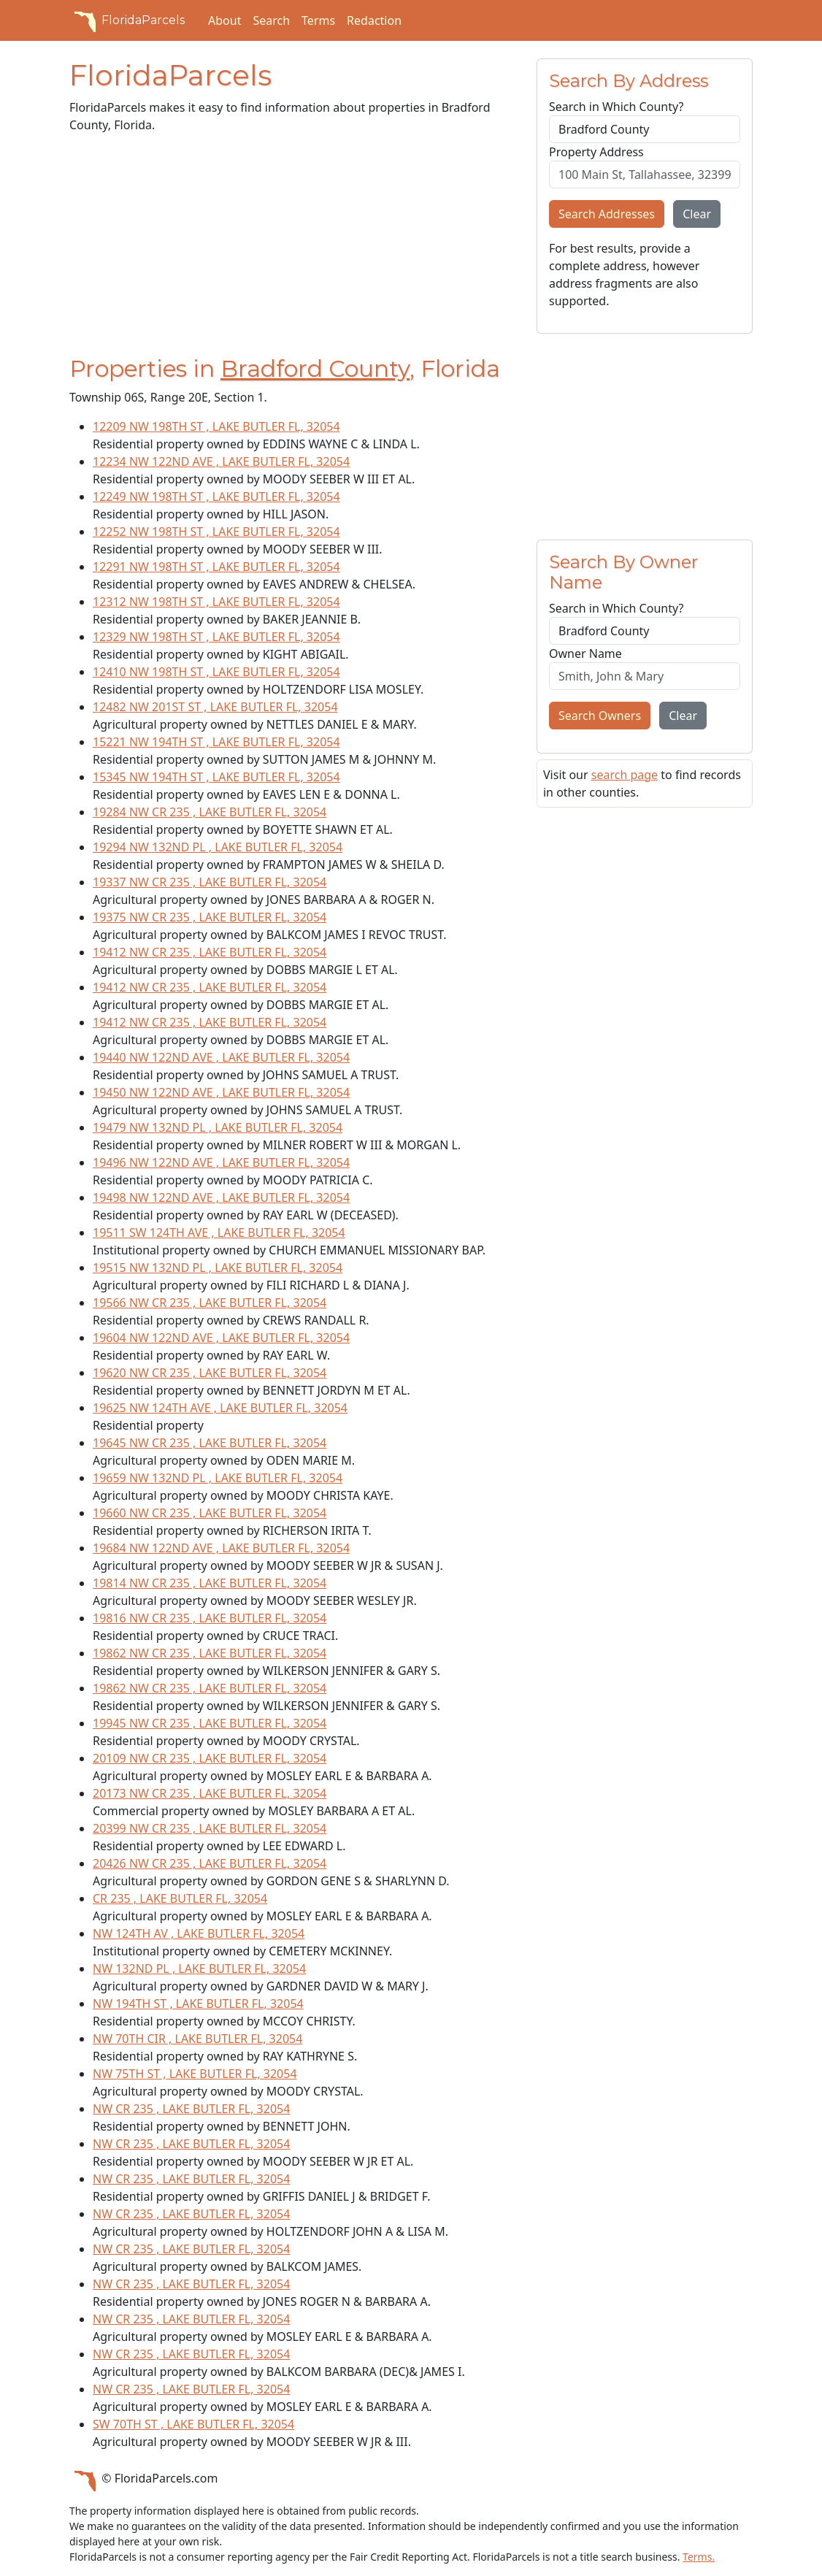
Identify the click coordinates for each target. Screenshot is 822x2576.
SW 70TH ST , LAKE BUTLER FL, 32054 (193, 2424)
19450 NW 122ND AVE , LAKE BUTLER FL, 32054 (221, 1092)
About (224, 20)
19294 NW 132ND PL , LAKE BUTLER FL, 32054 (217, 847)
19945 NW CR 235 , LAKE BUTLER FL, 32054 (209, 1723)
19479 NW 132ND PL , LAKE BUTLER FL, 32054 (217, 1127)
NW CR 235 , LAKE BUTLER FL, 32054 (191, 2109)
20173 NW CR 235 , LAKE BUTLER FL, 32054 (209, 1793)
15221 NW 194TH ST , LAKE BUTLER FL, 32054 (216, 742)
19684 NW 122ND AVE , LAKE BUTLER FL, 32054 (221, 1548)
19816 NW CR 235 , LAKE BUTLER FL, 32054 (209, 1618)
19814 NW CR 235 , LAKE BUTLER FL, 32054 (209, 1583)
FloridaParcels (127, 20)
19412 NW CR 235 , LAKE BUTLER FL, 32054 (209, 952)
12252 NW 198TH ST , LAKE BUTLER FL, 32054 (216, 532)
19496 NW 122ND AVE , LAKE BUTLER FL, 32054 (221, 1162)
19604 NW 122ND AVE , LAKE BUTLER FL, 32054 (221, 1338)
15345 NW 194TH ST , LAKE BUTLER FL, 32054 (216, 777)
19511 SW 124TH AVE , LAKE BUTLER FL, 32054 (219, 1232)
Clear (697, 214)
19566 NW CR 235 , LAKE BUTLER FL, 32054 (209, 1303)
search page (624, 775)
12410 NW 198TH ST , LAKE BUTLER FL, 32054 (216, 672)
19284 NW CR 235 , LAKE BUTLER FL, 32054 (209, 812)
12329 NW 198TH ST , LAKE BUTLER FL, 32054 (216, 637)
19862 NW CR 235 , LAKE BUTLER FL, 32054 (209, 1653)
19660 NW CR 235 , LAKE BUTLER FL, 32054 (209, 1513)
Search (271, 20)
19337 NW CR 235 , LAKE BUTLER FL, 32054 (209, 882)
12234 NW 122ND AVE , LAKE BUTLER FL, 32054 (221, 461)
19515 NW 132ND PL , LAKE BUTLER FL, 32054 (217, 1268)
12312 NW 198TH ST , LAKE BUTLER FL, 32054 (216, 602)
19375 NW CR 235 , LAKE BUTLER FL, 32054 (209, 917)
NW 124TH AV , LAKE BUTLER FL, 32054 (198, 1933)
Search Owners (599, 716)
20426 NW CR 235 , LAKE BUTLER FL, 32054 (209, 1863)
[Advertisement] (294, 247)
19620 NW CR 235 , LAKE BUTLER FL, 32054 (209, 1373)
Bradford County (315, 369)
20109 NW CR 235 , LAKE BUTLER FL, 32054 (209, 1758)
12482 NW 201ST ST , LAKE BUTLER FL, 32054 (215, 707)
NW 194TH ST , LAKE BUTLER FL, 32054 (198, 2004)
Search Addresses (606, 214)
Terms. (699, 2557)
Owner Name (585, 653)
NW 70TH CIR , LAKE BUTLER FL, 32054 (197, 2039)
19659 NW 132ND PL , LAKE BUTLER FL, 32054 (217, 1478)
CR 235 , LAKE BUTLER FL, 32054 (180, 1898)
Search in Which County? (616, 107)
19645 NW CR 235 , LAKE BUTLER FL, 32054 (209, 1443)
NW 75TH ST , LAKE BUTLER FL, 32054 (195, 2074)
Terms (318, 20)
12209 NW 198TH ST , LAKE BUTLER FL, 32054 (216, 426)
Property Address (596, 152)
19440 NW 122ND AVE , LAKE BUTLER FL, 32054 (221, 1057)
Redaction (374, 20)
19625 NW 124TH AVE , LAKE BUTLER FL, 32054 (220, 1408)
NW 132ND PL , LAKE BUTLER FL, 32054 (199, 1968)
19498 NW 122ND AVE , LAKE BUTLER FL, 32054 (221, 1197)
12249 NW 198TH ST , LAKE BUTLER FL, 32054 (216, 496)
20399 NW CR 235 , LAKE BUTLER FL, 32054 (209, 1828)
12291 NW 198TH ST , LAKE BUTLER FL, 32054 (216, 567)
